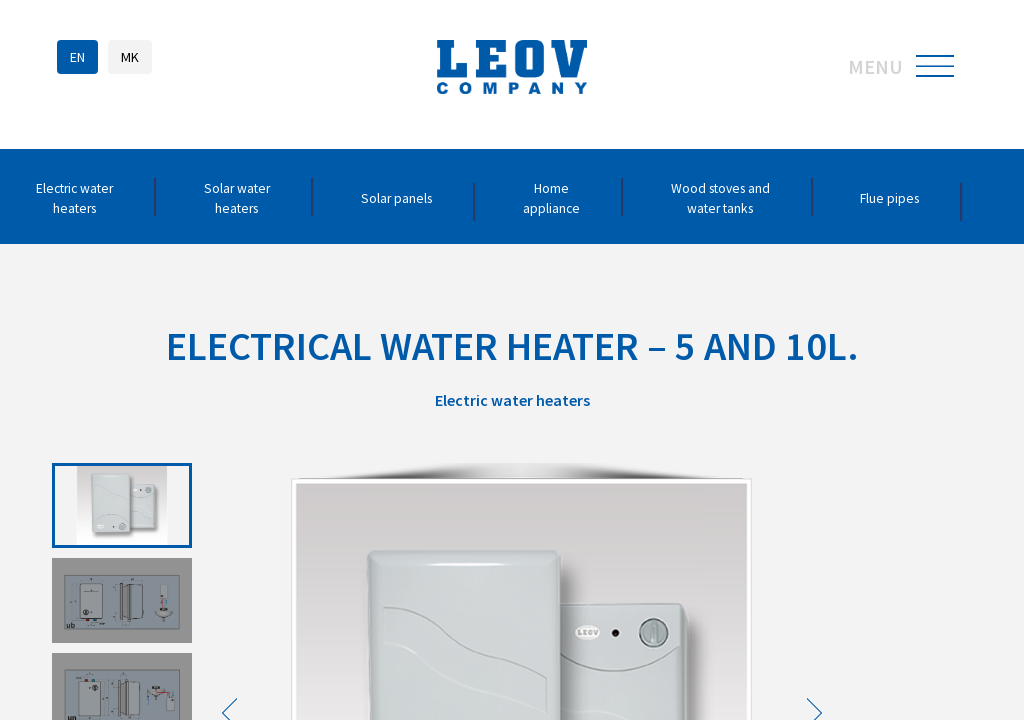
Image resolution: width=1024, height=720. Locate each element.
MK (130, 57)
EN (77, 57)
